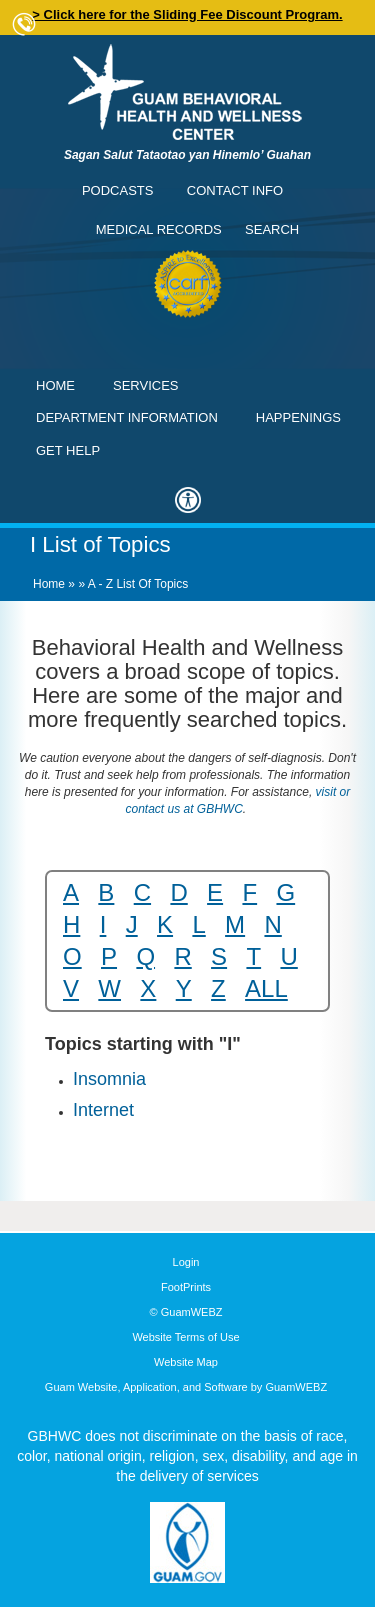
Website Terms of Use (185, 1337)
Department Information (127, 417)
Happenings (298, 417)
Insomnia (109, 1079)
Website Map (186, 1362)
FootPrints (186, 1287)
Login (186, 1262)
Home (55, 385)
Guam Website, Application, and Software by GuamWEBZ (186, 1387)
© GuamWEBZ (186, 1312)
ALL (266, 988)
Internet (103, 1110)
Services (146, 385)
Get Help (68, 450)
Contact (25, 25)
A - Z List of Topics (138, 584)
